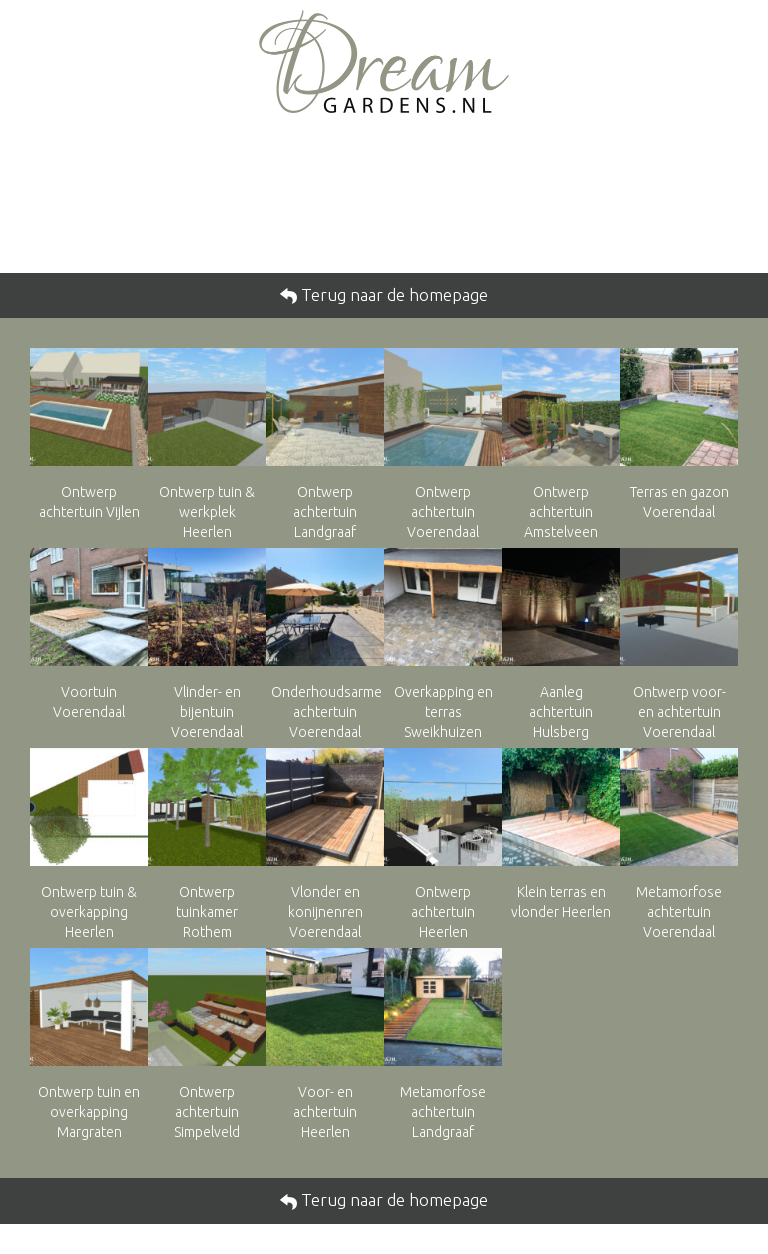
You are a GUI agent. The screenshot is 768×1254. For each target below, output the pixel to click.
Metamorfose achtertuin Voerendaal (679, 912)
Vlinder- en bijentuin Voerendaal (207, 712)
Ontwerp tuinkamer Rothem (207, 912)
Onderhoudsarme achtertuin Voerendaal (326, 712)
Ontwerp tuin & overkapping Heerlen (89, 912)
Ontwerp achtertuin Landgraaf (325, 512)
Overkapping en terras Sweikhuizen (443, 712)
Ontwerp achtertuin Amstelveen (561, 512)
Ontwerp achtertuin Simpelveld (207, 1112)
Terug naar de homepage (392, 294)
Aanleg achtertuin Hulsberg (561, 712)
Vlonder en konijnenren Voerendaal (325, 912)
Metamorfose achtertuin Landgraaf (443, 1112)
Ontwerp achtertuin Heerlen (443, 912)
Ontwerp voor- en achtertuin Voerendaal (679, 712)
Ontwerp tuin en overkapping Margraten (89, 1112)
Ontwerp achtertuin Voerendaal (443, 512)
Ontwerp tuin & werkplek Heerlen (207, 512)
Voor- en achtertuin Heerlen (325, 1112)
